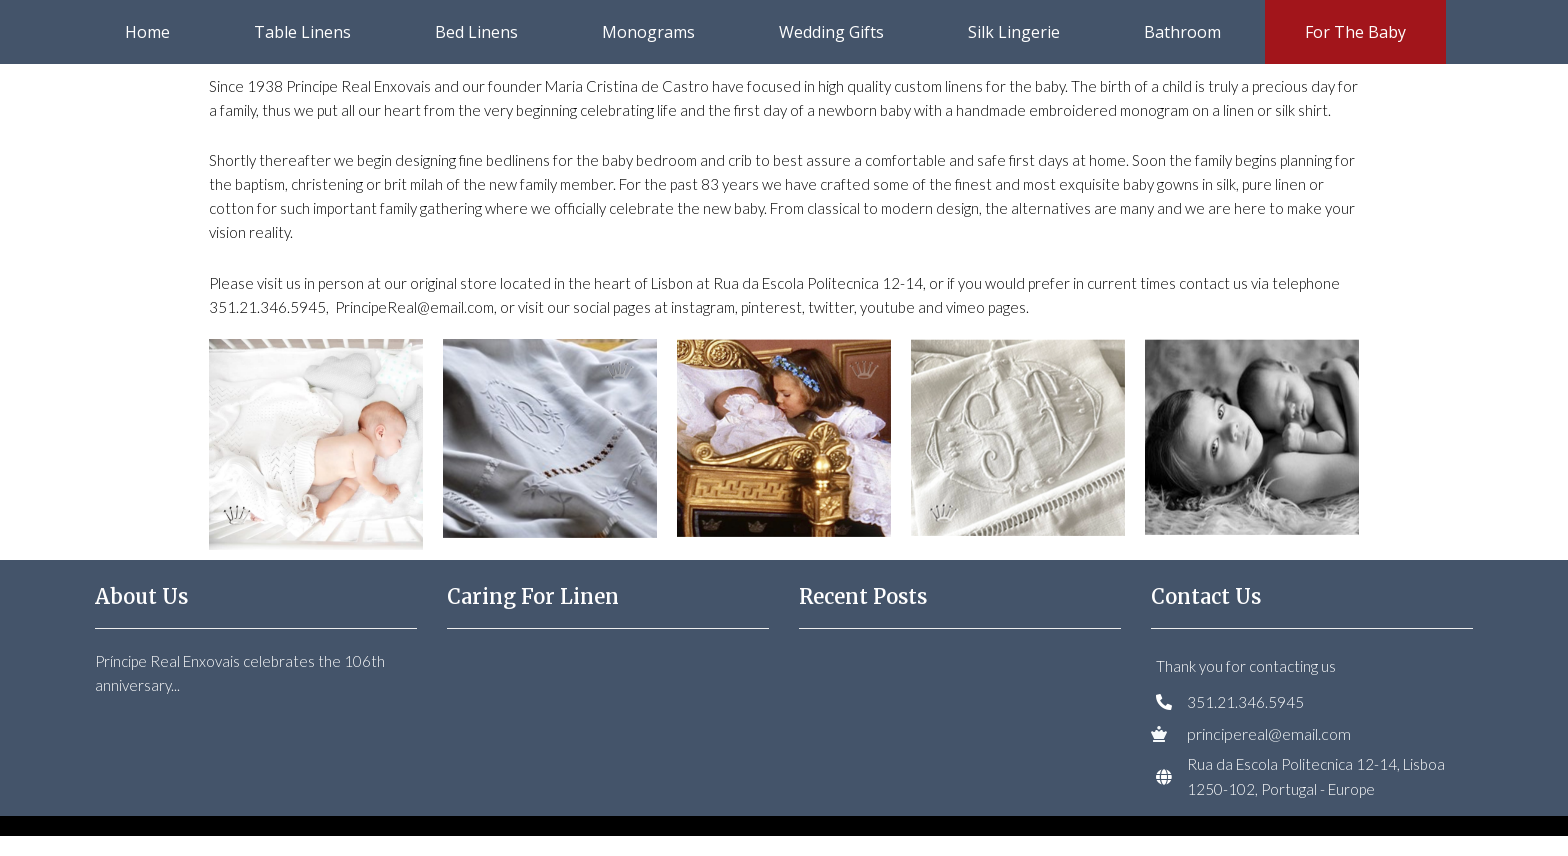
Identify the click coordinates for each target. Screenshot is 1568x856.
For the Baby (1355, 32)
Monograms (648, 32)
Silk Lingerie (1014, 32)
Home (147, 32)
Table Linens (302, 32)
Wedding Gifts (831, 32)
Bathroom (1182, 32)
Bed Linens (476, 32)
